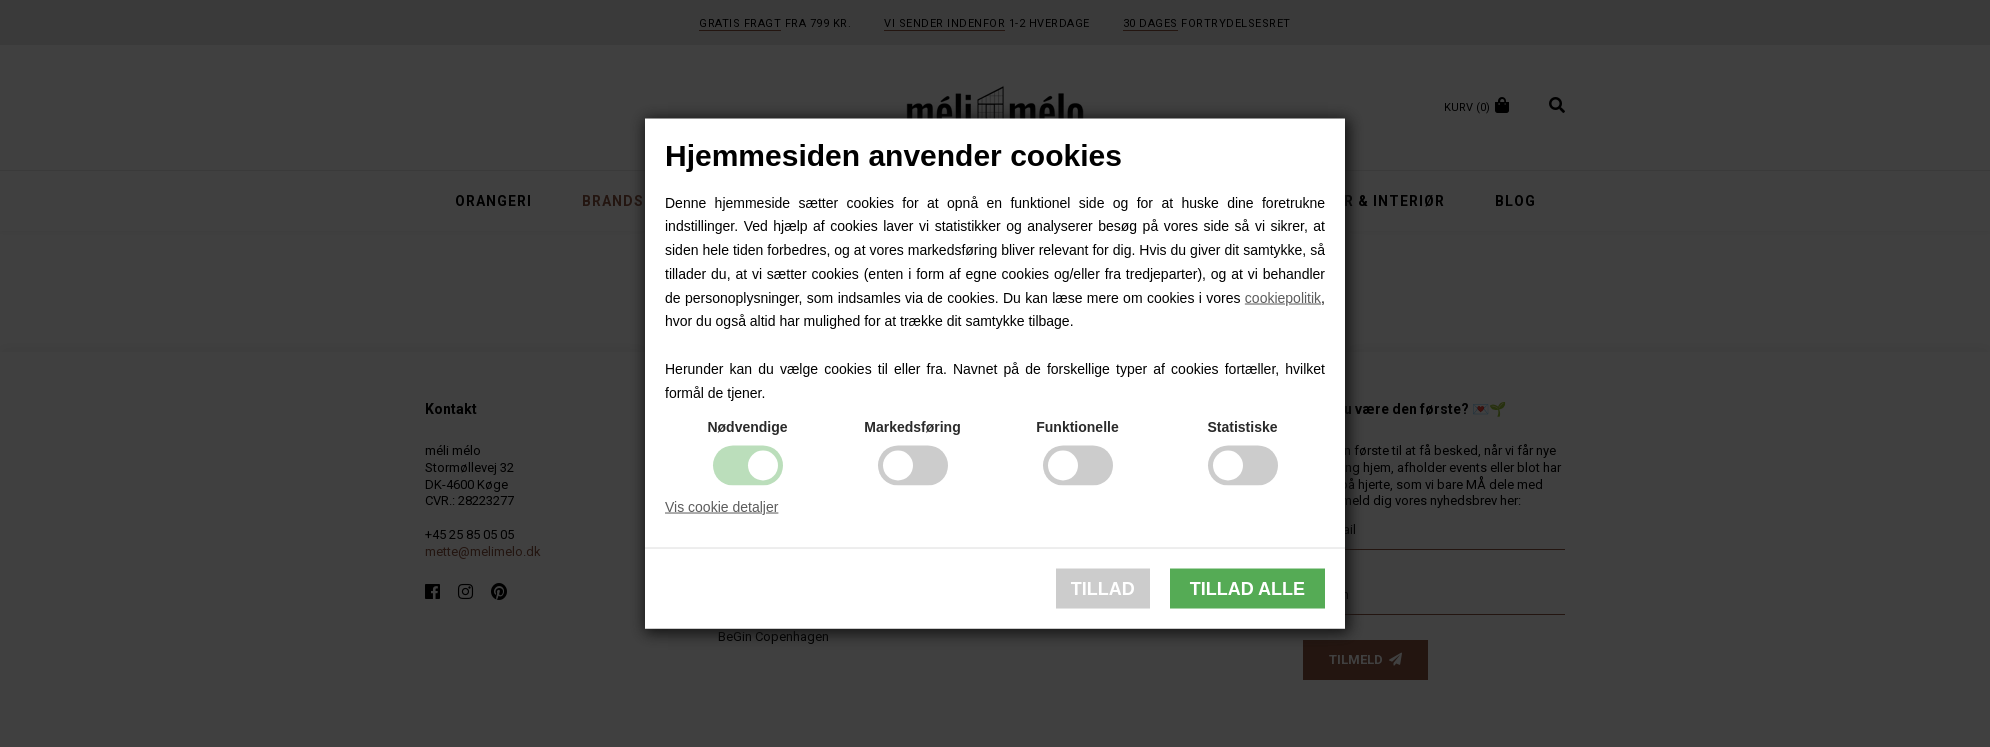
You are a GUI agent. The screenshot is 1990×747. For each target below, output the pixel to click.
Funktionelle (1077, 426)
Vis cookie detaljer (721, 506)
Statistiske (1242, 426)
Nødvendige (747, 426)
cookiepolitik (1283, 297)
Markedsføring (912, 426)
